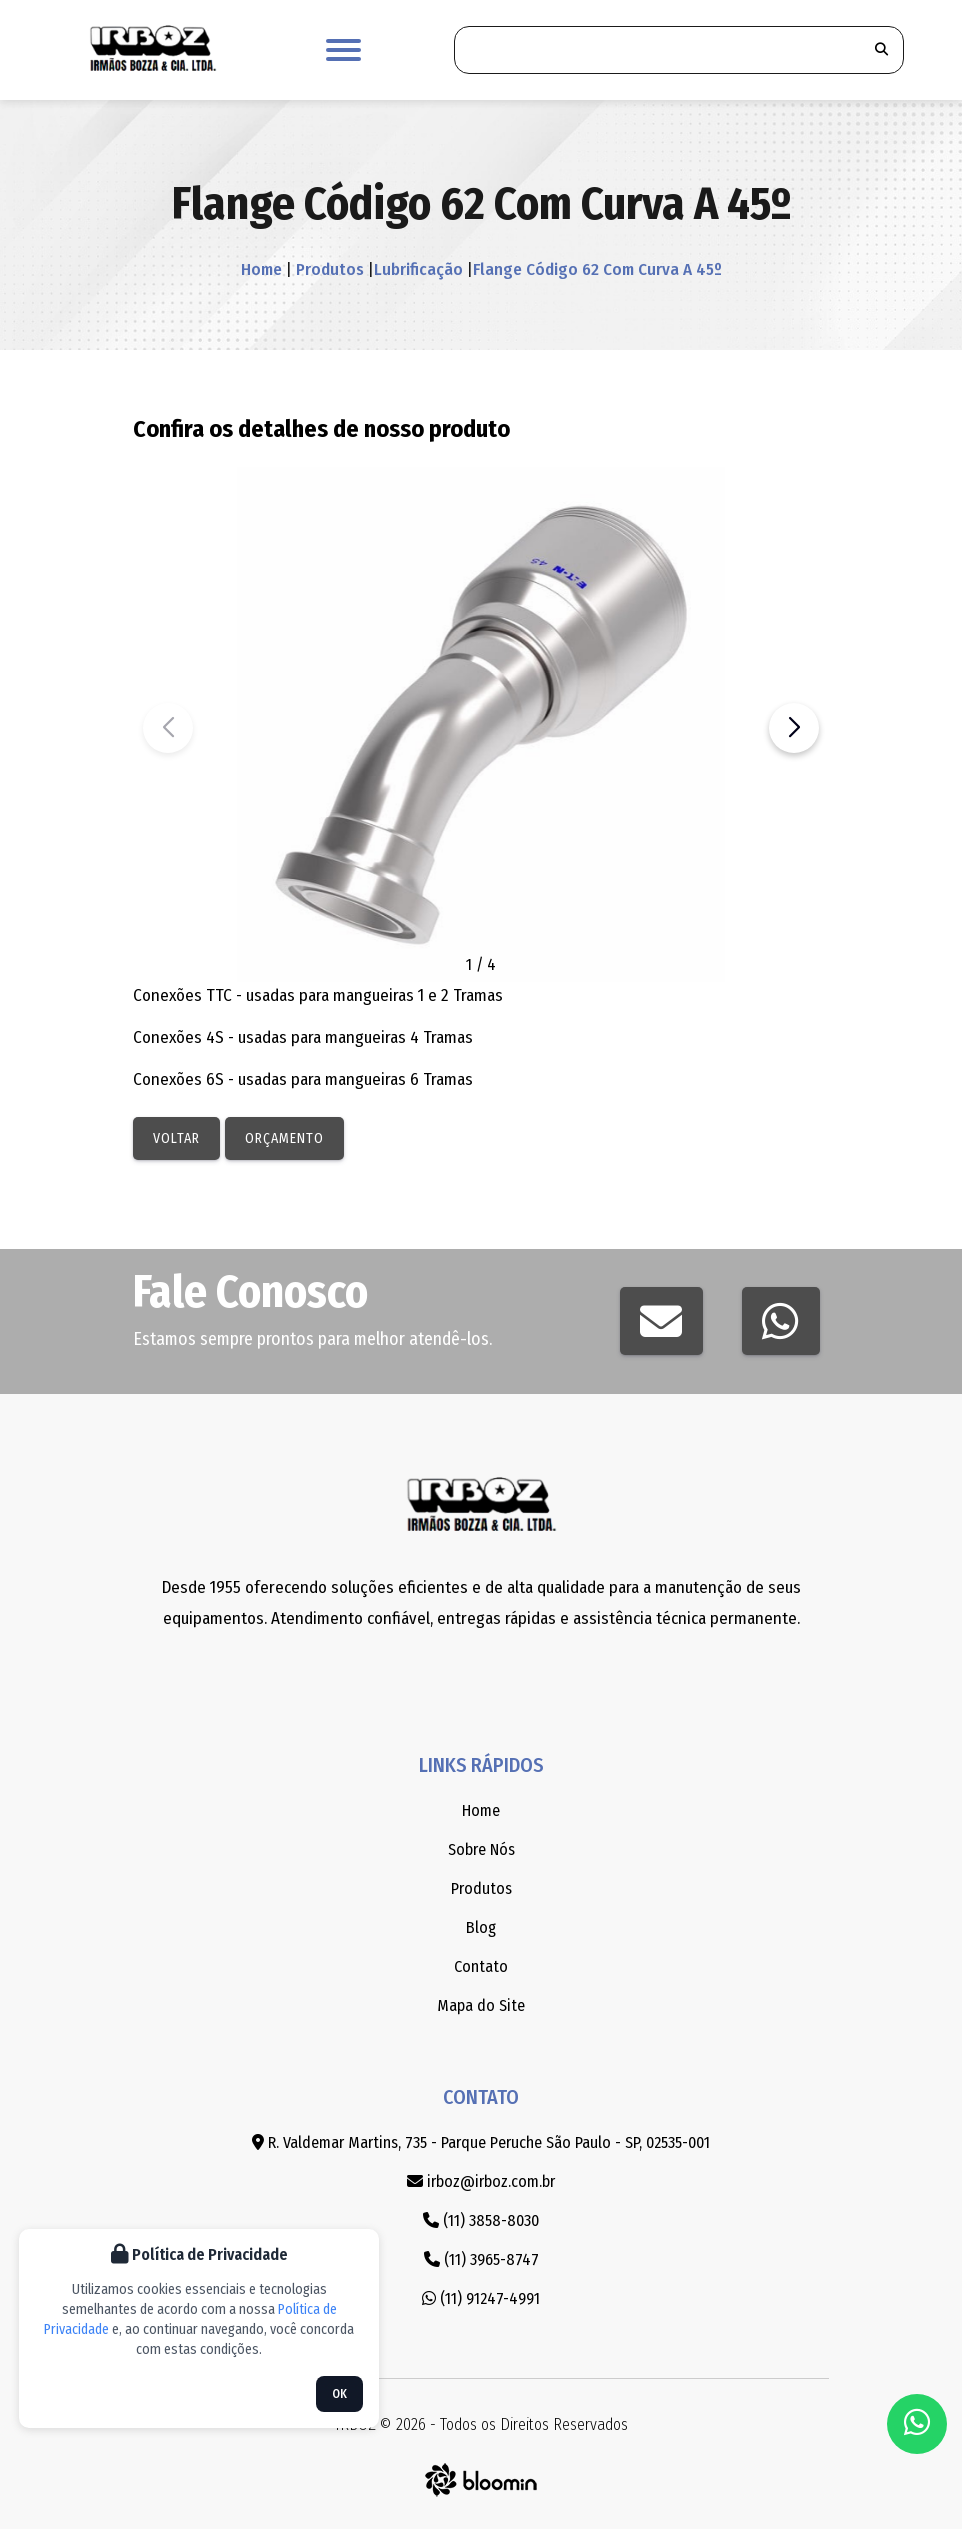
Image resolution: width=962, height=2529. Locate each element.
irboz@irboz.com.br (481, 2181)
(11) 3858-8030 (481, 2220)
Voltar (176, 1138)
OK (339, 2394)
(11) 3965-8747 (481, 2259)
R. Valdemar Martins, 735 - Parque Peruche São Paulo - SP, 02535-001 (481, 2142)
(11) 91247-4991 (481, 2298)
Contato (481, 1966)
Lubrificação (418, 269)
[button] (794, 728)
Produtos (328, 269)
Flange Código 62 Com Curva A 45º (597, 269)
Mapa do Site (481, 2005)
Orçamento (284, 1138)
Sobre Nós (481, 1849)
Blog (481, 1927)
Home (261, 269)
